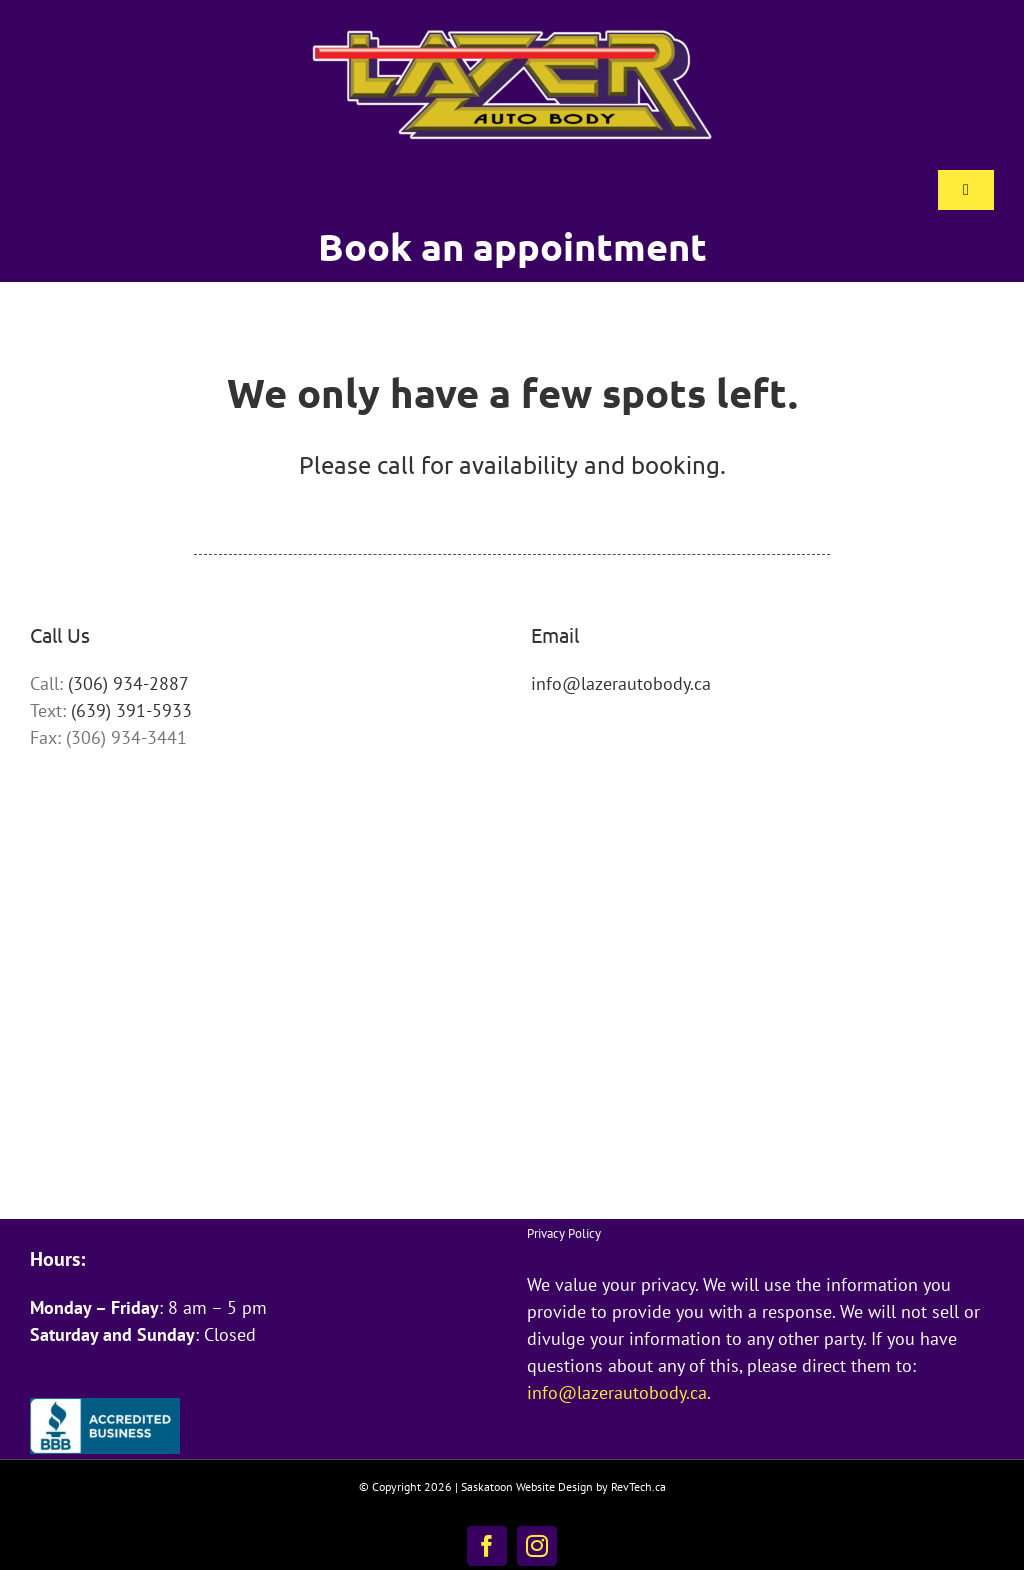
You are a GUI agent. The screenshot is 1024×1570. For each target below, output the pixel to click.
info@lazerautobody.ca (621, 683)
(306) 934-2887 (128, 683)
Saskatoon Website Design (527, 1486)
